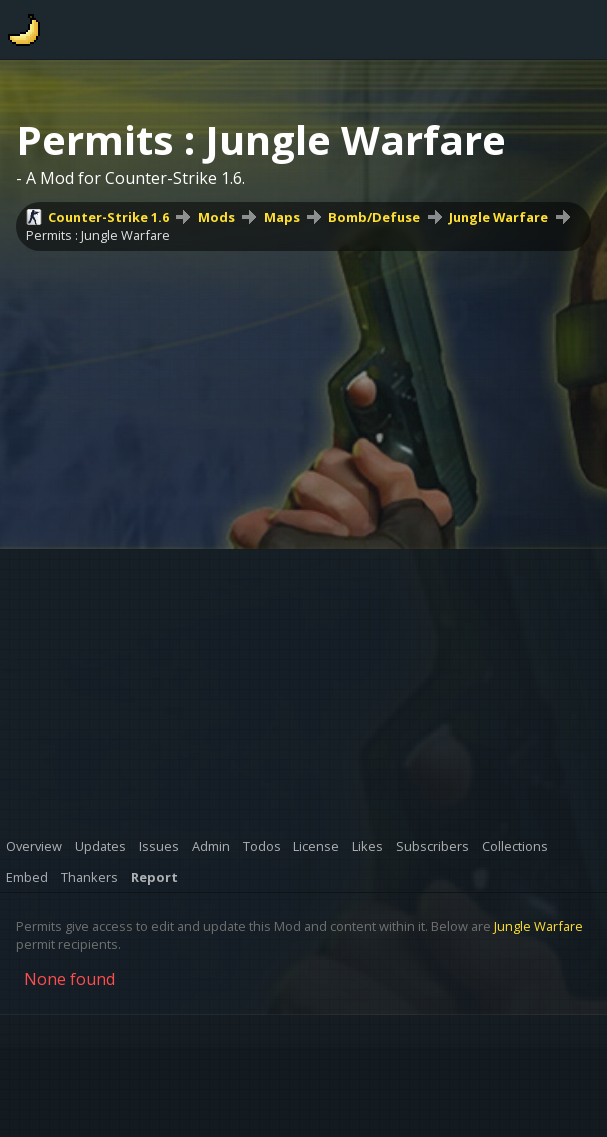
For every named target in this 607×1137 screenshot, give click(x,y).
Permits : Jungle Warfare (98, 235)
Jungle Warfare (498, 217)
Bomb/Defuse (374, 217)
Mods (216, 217)
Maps (282, 217)
